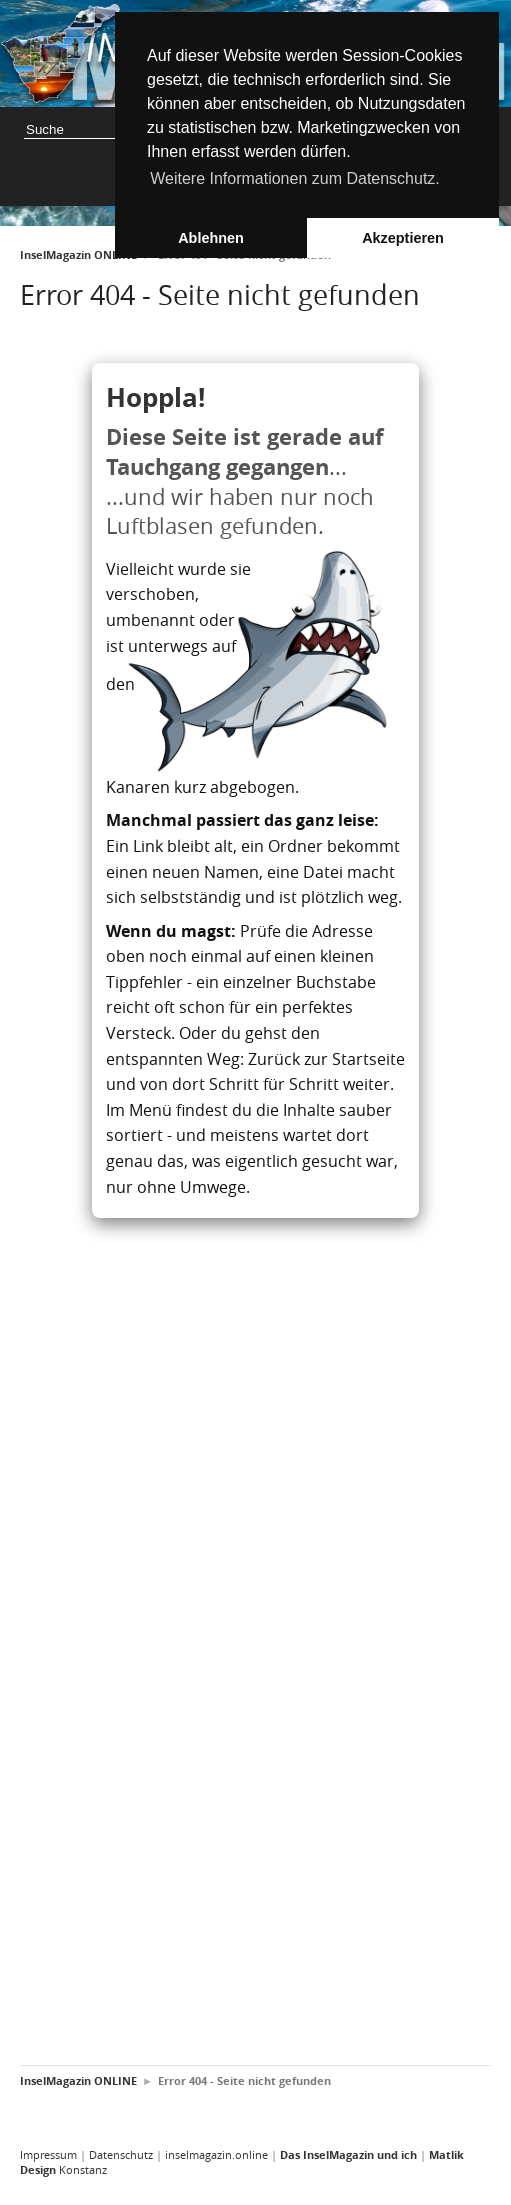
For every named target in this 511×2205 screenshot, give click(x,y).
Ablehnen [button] (211, 238)
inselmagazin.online (216, 2154)
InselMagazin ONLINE (78, 255)
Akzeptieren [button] (403, 238)
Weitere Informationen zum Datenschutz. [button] (295, 178)
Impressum (48, 2154)
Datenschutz (121, 2154)
